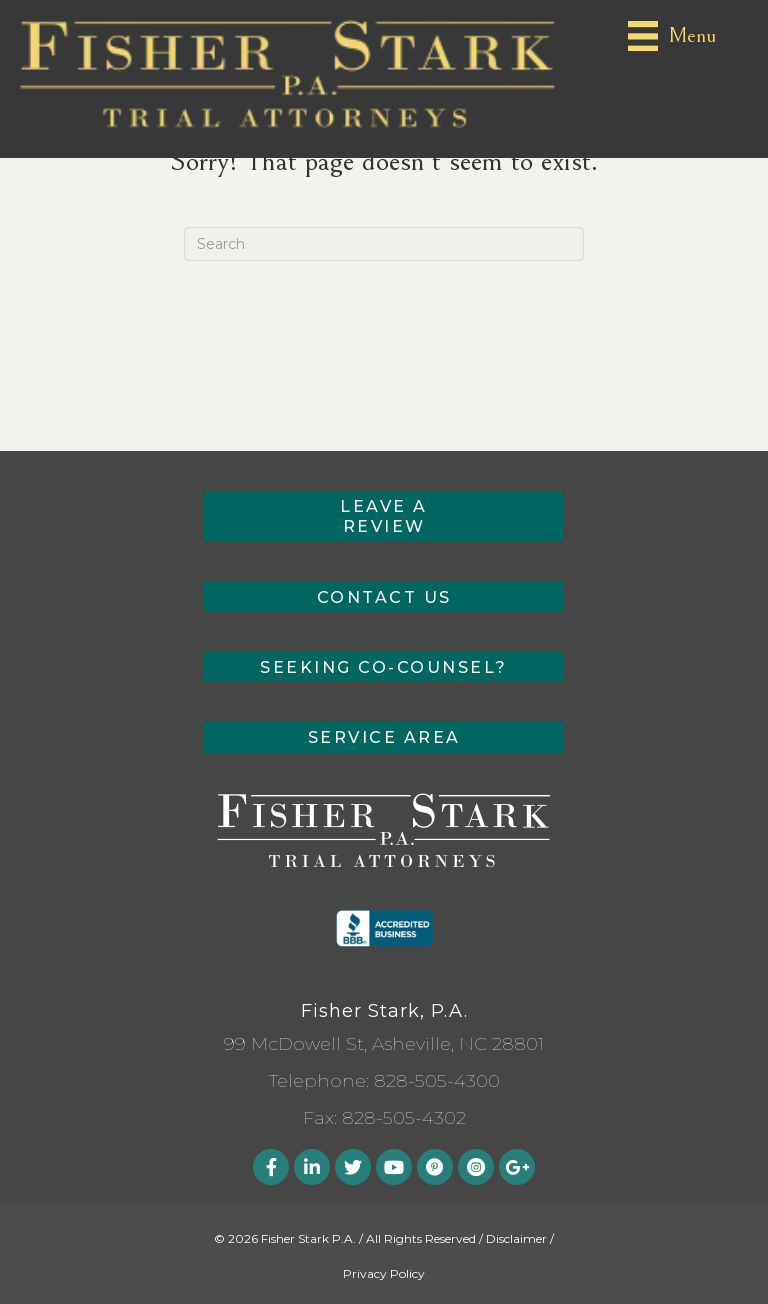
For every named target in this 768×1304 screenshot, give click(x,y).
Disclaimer (516, 1238)
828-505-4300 (437, 1081)
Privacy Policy (384, 1273)
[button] (384, 516)
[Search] (384, 244)
